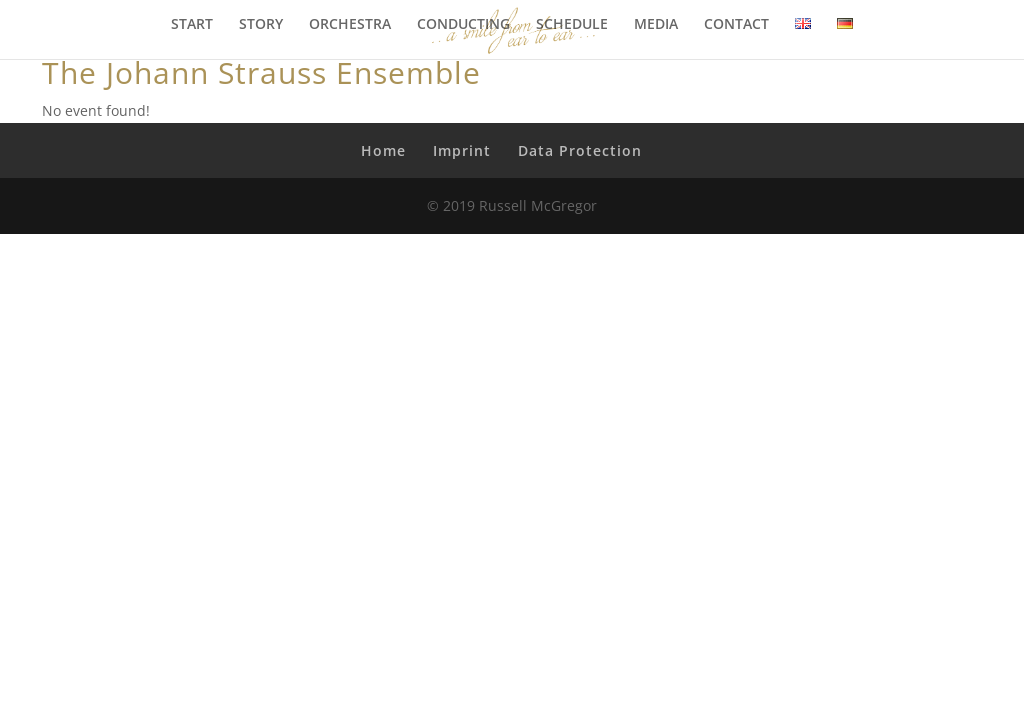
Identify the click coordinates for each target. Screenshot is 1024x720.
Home (383, 150)
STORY (261, 25)
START (192, 25)
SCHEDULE (572, 25)
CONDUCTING (463, 25)
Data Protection (580, 150)
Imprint (462, 150)
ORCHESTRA (350, 25)
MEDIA (656, 25)
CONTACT (736, 25)
